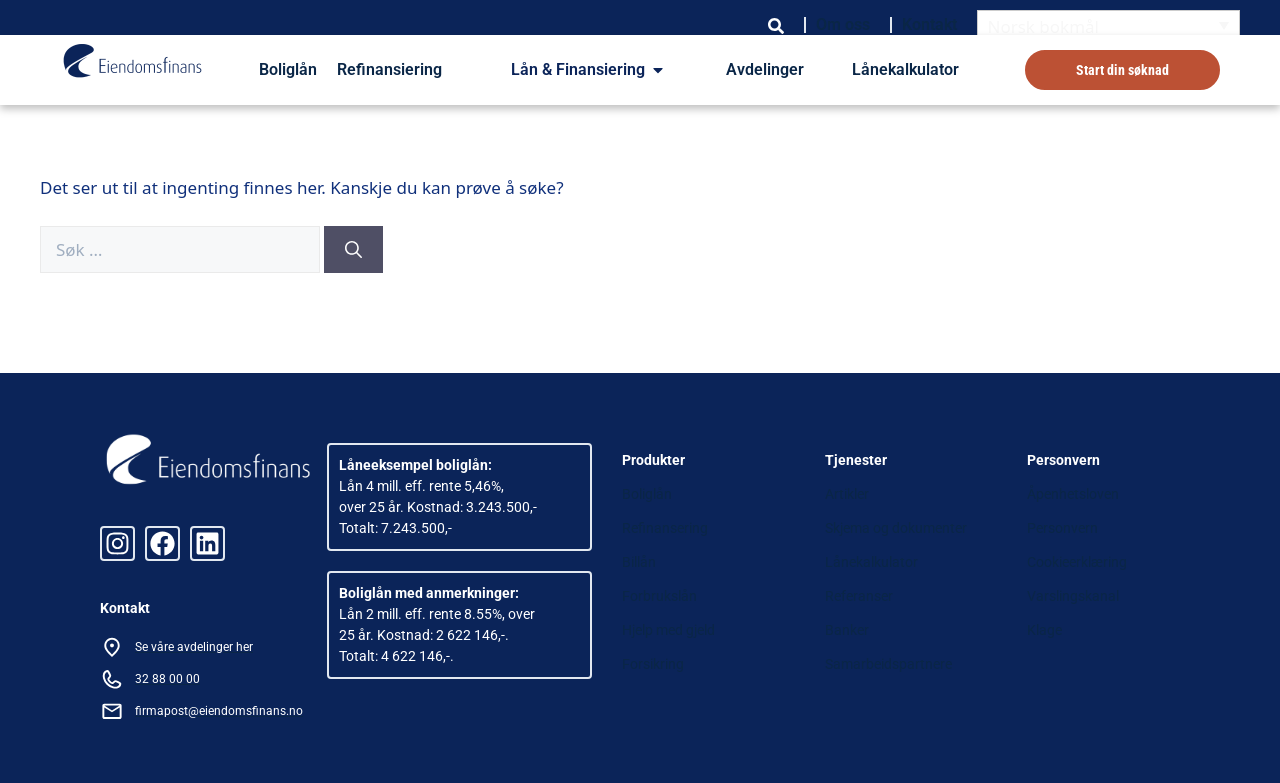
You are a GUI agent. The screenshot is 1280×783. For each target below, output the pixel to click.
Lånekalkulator (905, 69)
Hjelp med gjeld (668, 630)
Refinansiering (389, 69)
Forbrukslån (659, 596)
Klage (1044, 630)
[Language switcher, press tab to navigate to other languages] (1109, 25)
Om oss (843, 24)
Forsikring (653, 664)
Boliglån (288, 69)
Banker (847, 630)
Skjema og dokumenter (896, 528)
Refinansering (665, 528)
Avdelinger (765, 69)
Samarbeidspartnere (888, 664)
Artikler (847, 494)
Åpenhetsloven (1073, 494)
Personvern (1062, 528)
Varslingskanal (1073, 596)
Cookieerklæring (1077, 562)
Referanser (859, 596)
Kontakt (929, 24)
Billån (639, 562)
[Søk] (353, 250)
